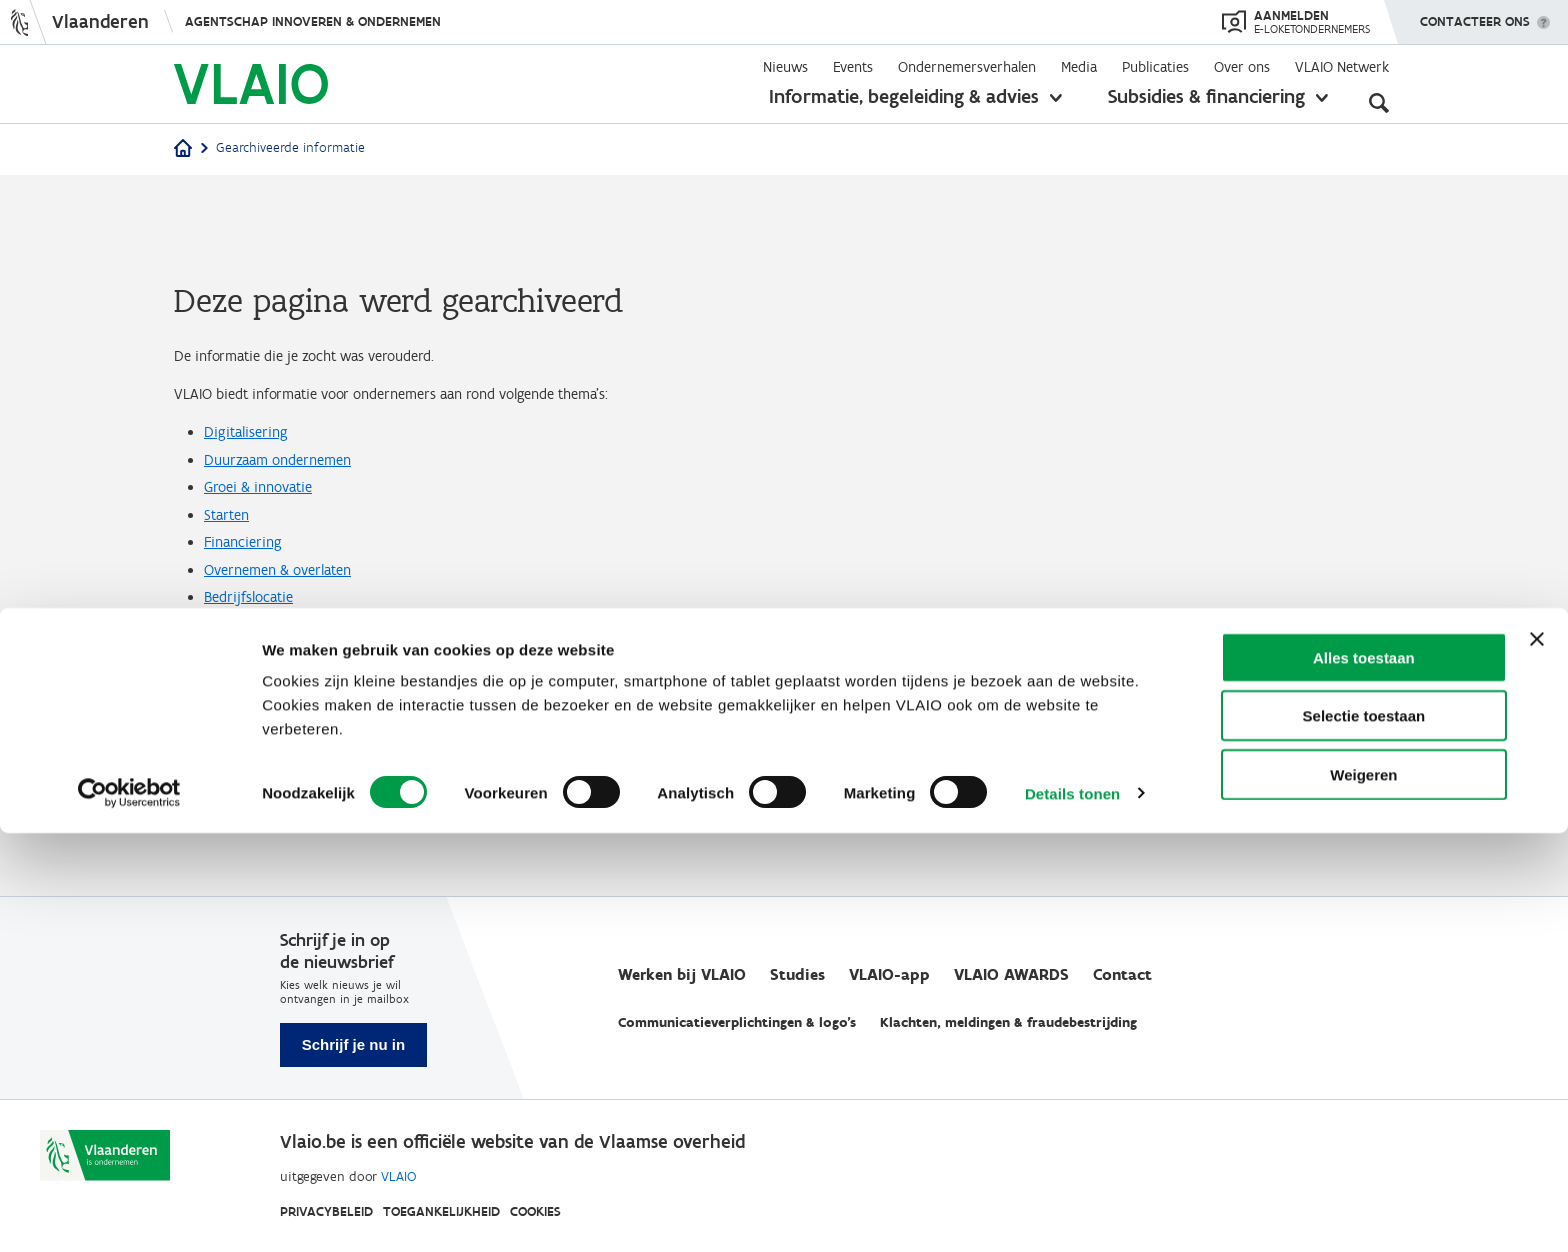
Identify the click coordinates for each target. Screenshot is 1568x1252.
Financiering (251, 593)
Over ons (1242, 67)
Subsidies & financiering (1206, 96)
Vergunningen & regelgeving (307, 737)
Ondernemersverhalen (967, 67)
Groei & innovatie (271, 521)
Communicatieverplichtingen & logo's (737, 1022)
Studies (797, 974)
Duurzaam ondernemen (293, 485)
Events (853, 67)
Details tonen (1072, 1212)
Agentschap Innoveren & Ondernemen (313, 21)
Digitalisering (254, 449)
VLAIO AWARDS (1011, 974)
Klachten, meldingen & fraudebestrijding (1008, 1022)
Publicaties (1155, 67)
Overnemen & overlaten (293, 629)
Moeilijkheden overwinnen (304, 773)
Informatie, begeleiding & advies (904, 96)
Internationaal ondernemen (308, 701)
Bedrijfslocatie (258, 665)
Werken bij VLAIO (682, 974)
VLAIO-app (889, 974)
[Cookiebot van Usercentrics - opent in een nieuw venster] (129, 1213)
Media (1079, 67)
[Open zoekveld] (1379, 100)
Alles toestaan (1364, 1076)
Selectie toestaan (1364, 1135)
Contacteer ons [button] (1475, 15)
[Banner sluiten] (1537, 1058)
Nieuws (785, 67)
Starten (232, 557)
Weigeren (1363, 1193)
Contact (1122, 974)
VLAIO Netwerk (1342, 67)
